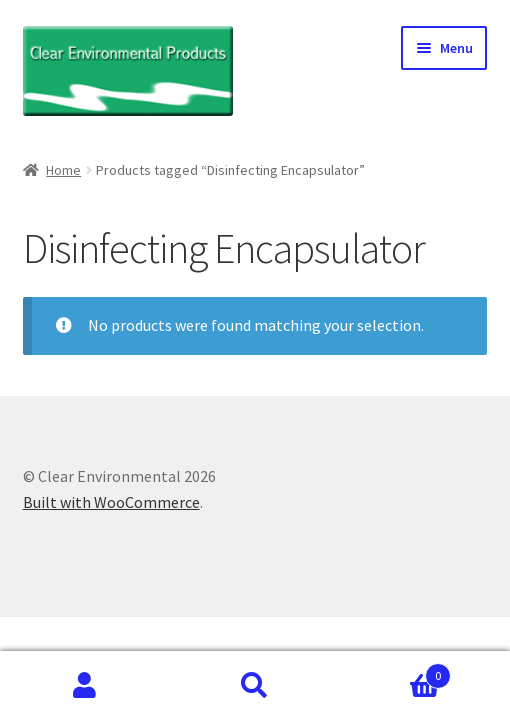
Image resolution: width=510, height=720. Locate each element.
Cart (395, 671)
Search (255, 686)
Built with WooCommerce (111, 502)
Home (63, 170)
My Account (85, 686)
